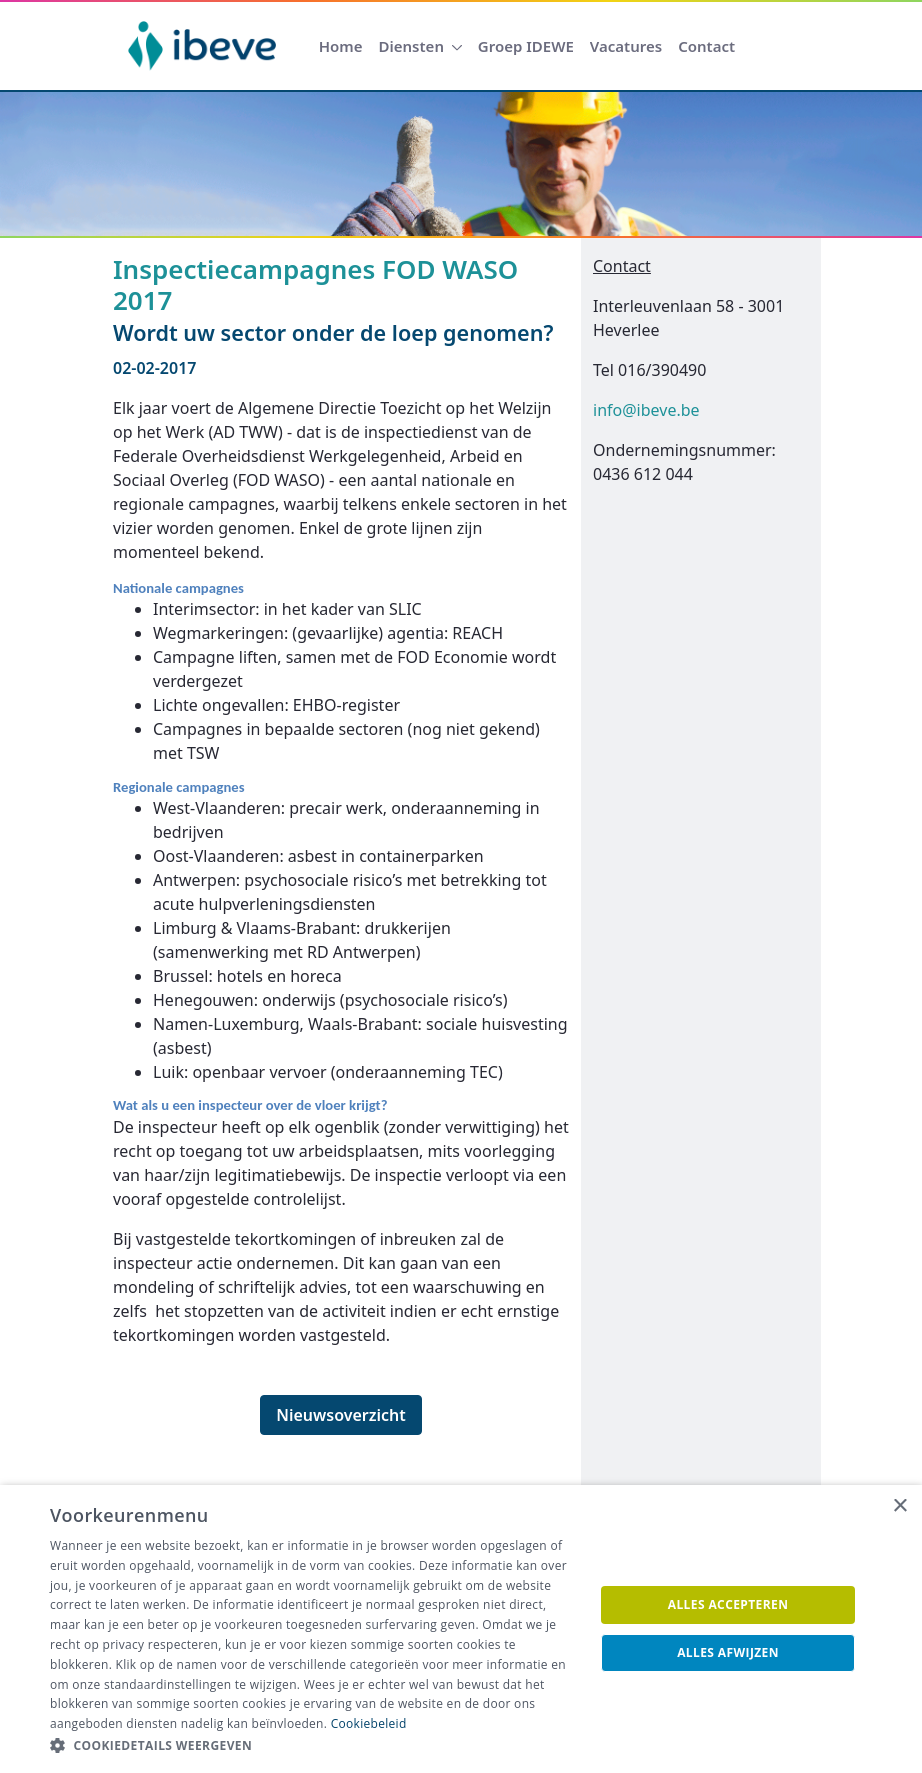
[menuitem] (341, 46)
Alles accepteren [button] (728, 1604)
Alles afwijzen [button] (728, 1652)
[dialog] (461, 1629)
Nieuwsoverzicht (341, 1415)
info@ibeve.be (646, 410)
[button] (314, 1746)
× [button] (899, 1506)
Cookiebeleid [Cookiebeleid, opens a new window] (369, 1723)
